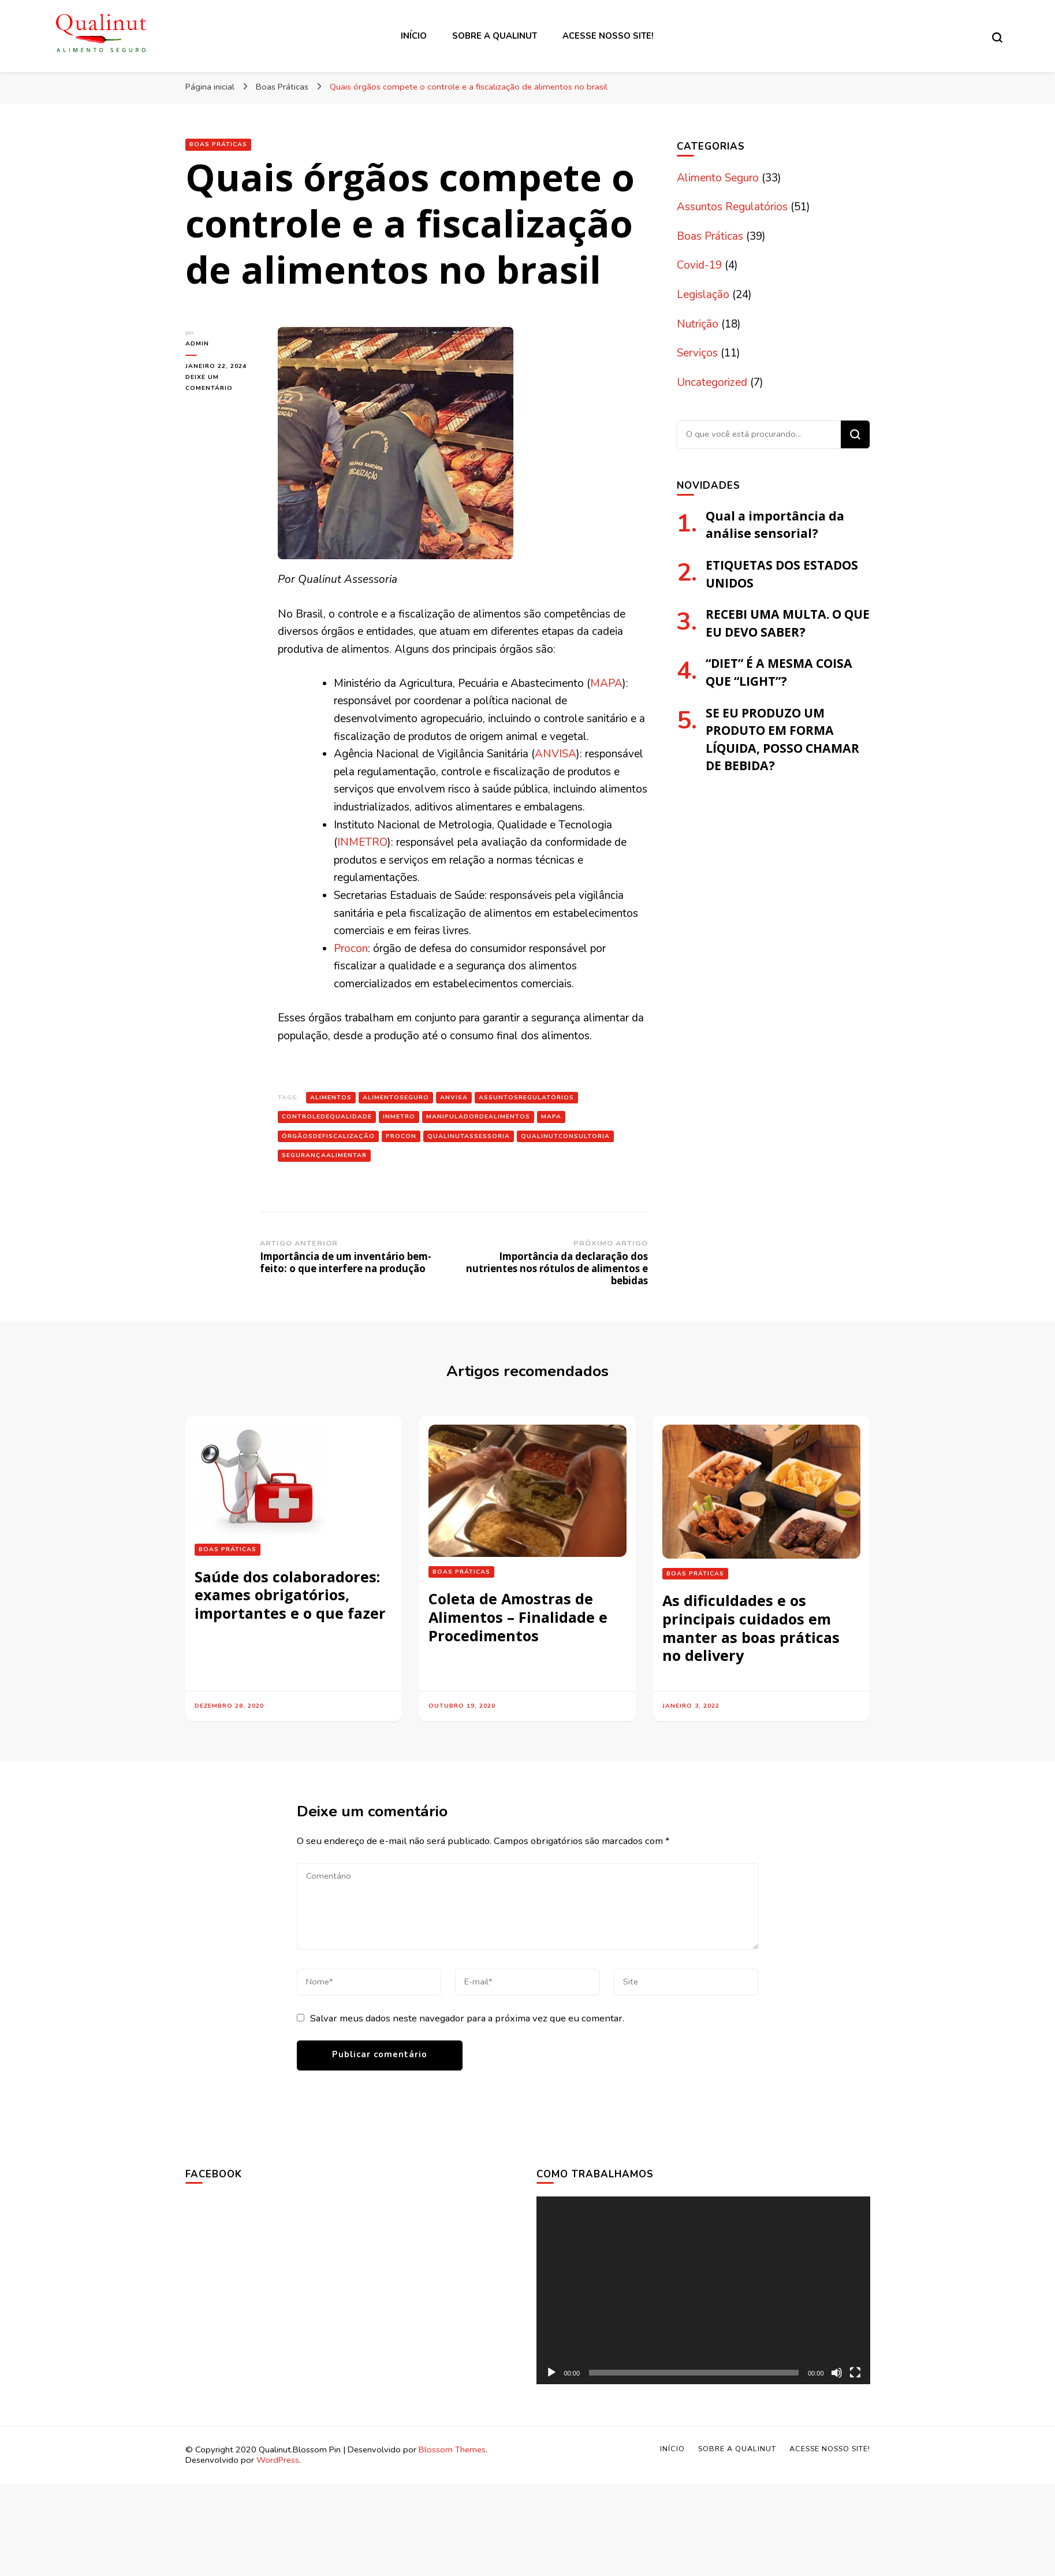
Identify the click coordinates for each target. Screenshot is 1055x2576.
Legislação (703, 294)
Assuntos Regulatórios (732, 206)
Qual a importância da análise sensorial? (775, 524)
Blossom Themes (452, 2449)
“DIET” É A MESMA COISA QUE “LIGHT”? (779, 672)
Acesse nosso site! (608, 36)
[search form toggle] (997, 37)
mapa (551, 1116)
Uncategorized (712, 382)
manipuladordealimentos (478, 1116)
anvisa (454, 1097)
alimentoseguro (396, 1097)
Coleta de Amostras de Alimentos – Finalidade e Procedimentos (517, 1617)
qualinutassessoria (468, 1136)
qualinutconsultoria (565, 1136)
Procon (351, 948)
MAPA (606, 683)
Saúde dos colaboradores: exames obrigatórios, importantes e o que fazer (290, 1595)
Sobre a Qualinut (494, 36)
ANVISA (555, 753)
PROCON (401, 1136)
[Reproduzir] (551, 2372)
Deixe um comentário (222, 383)
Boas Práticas (218, 144)
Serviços (697, 352)
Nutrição (697, 324)
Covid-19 (699, 265)
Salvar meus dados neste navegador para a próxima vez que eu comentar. (467, 2018)
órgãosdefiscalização (328, 1136)
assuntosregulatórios (526, 1097)
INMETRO (362, 842)
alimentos (331, 1097)
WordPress (277, 2460)
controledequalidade (327, 1116)
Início (414, 36)
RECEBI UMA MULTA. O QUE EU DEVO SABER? (788, 622)
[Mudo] (836, 2372)
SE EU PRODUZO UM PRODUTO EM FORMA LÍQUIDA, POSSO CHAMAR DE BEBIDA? (782, 739)
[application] (703, 2290)
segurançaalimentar (324, 1155)
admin (197, 343)
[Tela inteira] (855, 2372)
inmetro (399, 1116)
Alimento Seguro (718, 177)
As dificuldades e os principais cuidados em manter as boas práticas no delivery (751, 1627)
